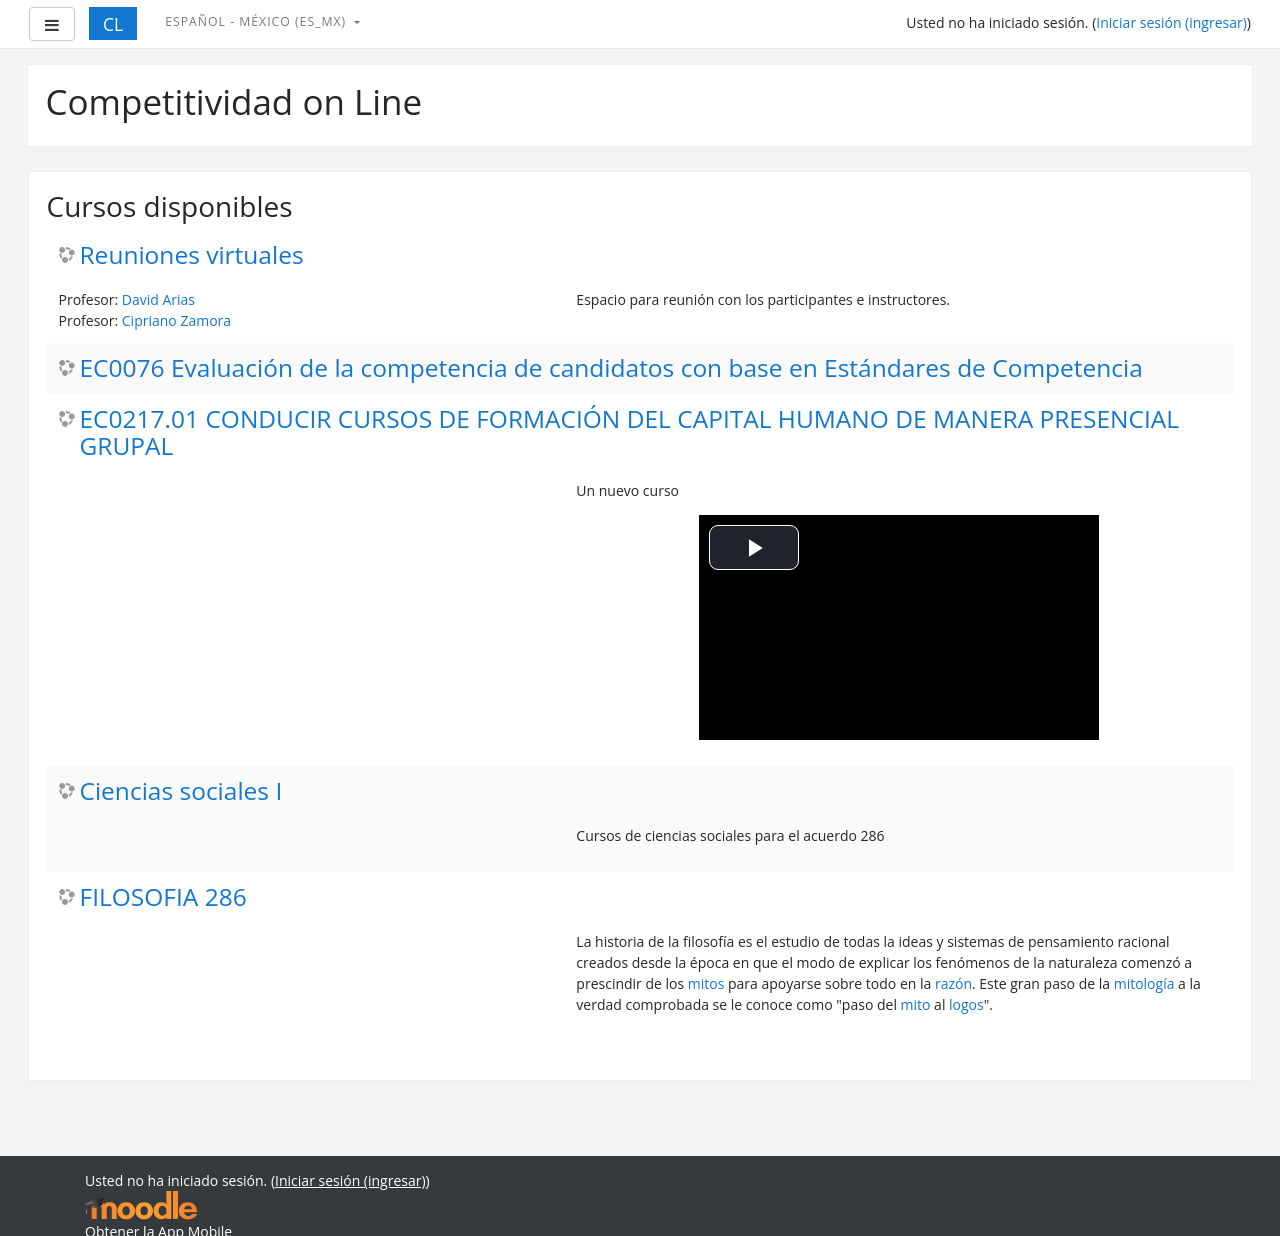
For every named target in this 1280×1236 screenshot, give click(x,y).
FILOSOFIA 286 (163, 897)
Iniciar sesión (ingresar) (1171, 22)
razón (953, 983)
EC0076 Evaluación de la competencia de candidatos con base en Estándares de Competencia (611, 368)
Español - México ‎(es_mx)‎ (257, 21)
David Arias (158, 299)
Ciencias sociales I (181, 791)
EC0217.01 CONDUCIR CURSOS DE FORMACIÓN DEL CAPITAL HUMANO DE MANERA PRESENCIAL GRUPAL (630, 433)
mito (916, 1004)
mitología (1144, 983)
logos (966, 1004)
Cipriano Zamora (176, 320)
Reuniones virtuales (192, 255)
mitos (706, 983)
